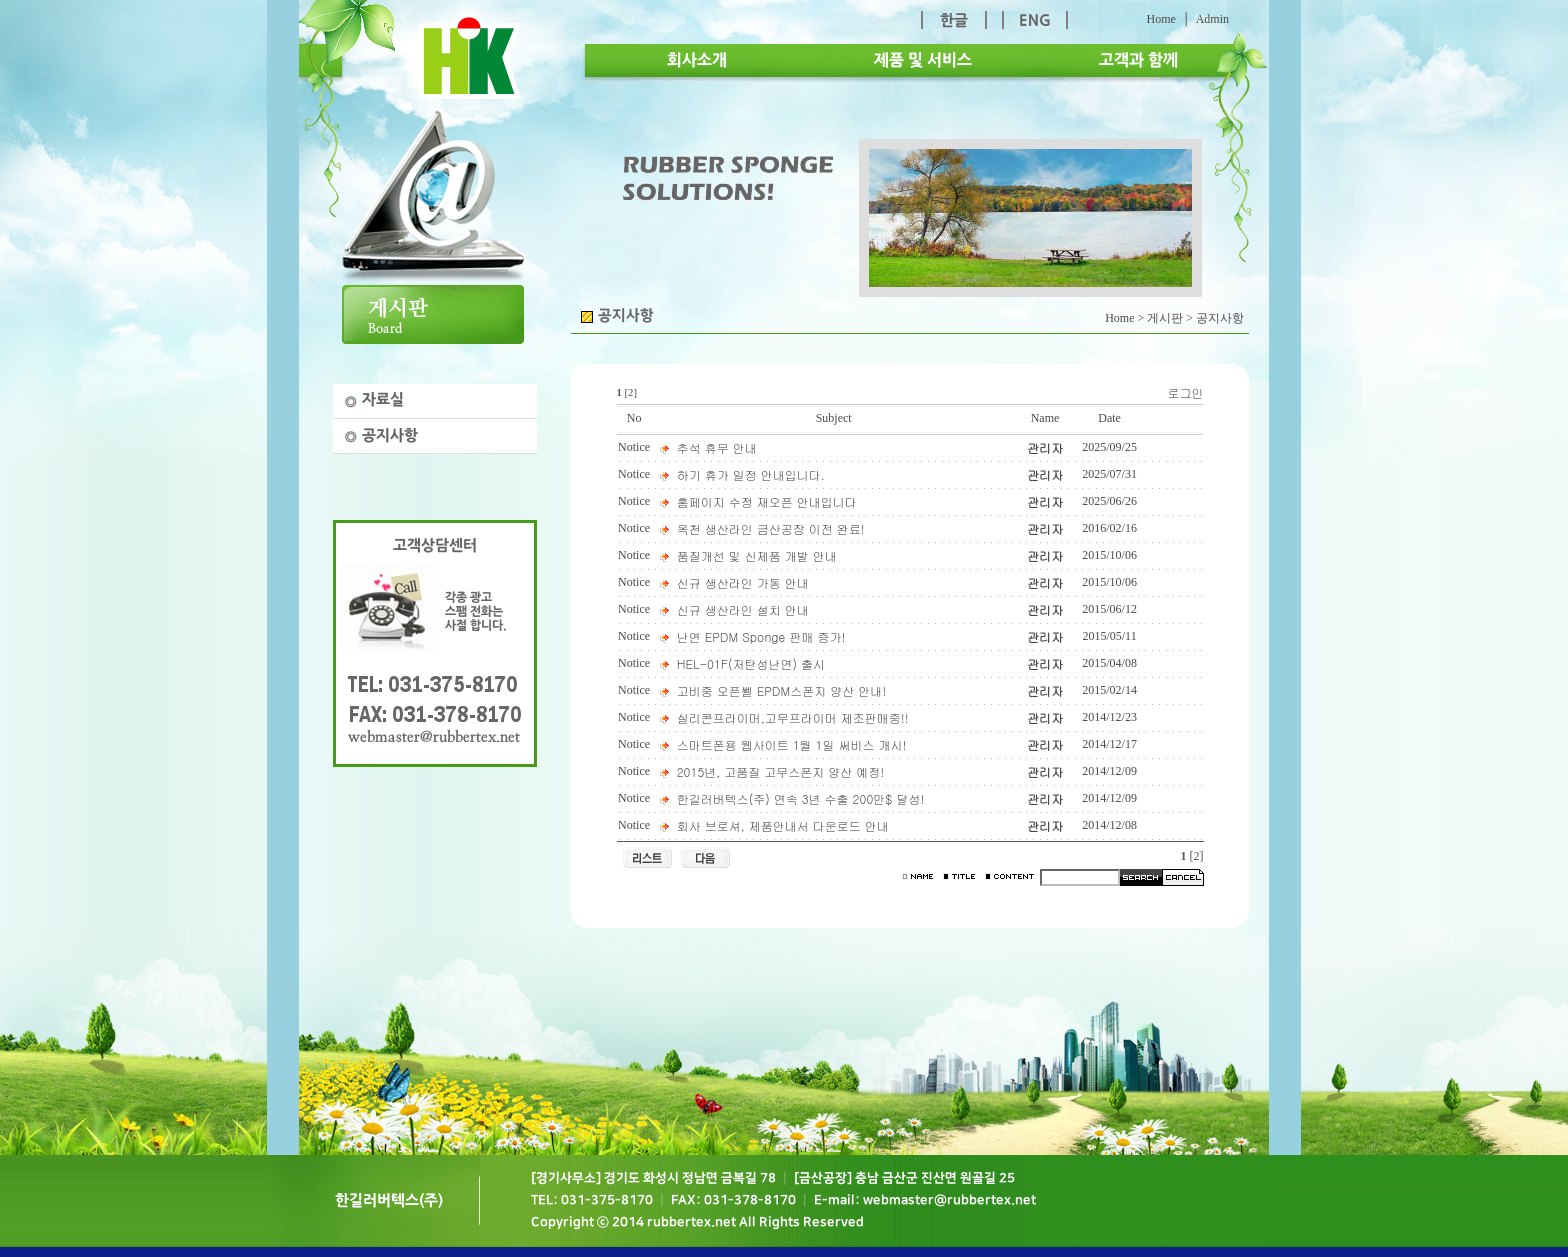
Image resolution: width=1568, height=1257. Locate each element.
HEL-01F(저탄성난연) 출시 (751, 663)
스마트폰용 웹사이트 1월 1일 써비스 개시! (792, 744)
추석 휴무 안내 (717, 447)
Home (1160, 19)
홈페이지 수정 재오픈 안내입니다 (767, 501)
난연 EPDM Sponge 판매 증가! (761, 636)
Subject (834, 418)
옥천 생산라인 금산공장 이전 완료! (771, 528)
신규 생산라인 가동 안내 (743, 582)
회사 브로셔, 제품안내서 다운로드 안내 (783, 825)
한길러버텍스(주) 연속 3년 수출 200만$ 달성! (801, 798)
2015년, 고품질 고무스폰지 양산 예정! (781, 771)
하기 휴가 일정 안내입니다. (751, 474)
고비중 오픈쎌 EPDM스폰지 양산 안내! (782, 690)
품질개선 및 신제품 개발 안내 (757, 555)
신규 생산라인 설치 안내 (743, 609)
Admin (1212, 19)
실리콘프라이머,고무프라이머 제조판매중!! (793, 717)
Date (1109, 418)
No (634, 418)
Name (1045, 418)
